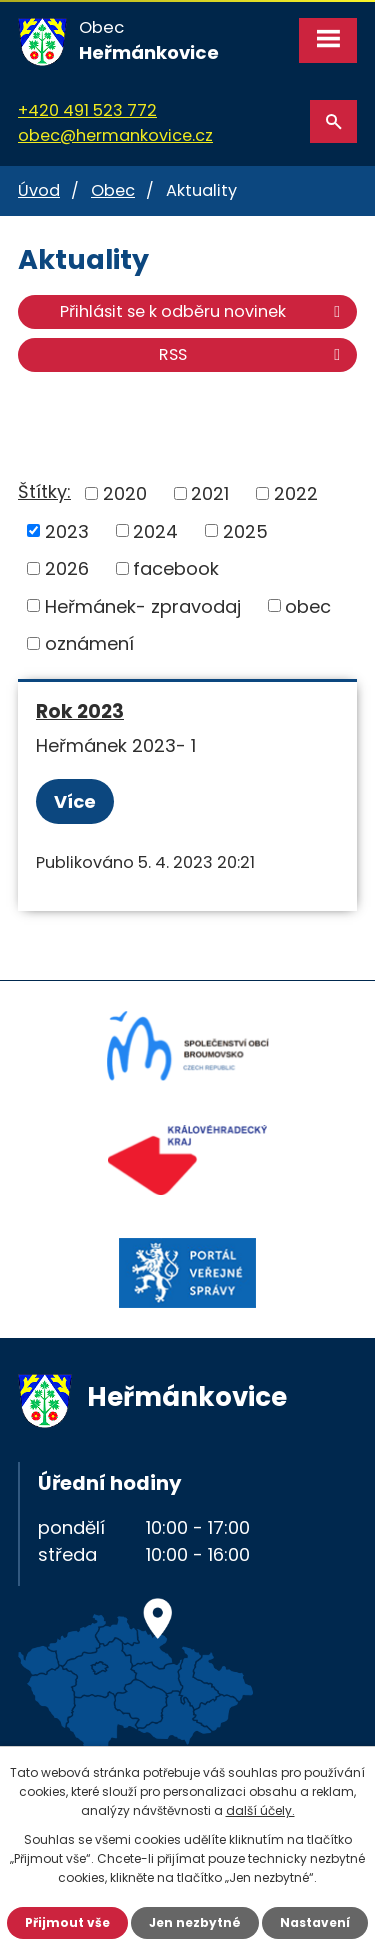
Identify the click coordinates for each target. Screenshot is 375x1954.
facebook (176, 568)
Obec (113, 190)
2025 (245, 530)
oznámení (89, 643)
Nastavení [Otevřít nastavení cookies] (315, 1922)
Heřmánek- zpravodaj (143, 605)
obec (308, 605)
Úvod (39, 190)
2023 (67, 530)
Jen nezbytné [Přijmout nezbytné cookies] (195, 1922)
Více (75, 801)
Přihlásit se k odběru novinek (203, 311)
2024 (155, 530)
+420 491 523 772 (87, 110)
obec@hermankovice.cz (115, 135)
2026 (67, 568)
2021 (210, 493)
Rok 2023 (80, 711)
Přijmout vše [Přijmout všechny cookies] (67, 1922)
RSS (253, 354)
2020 (125, 493)
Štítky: (44, 491)
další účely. (260, 1810)
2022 (296, 493)
